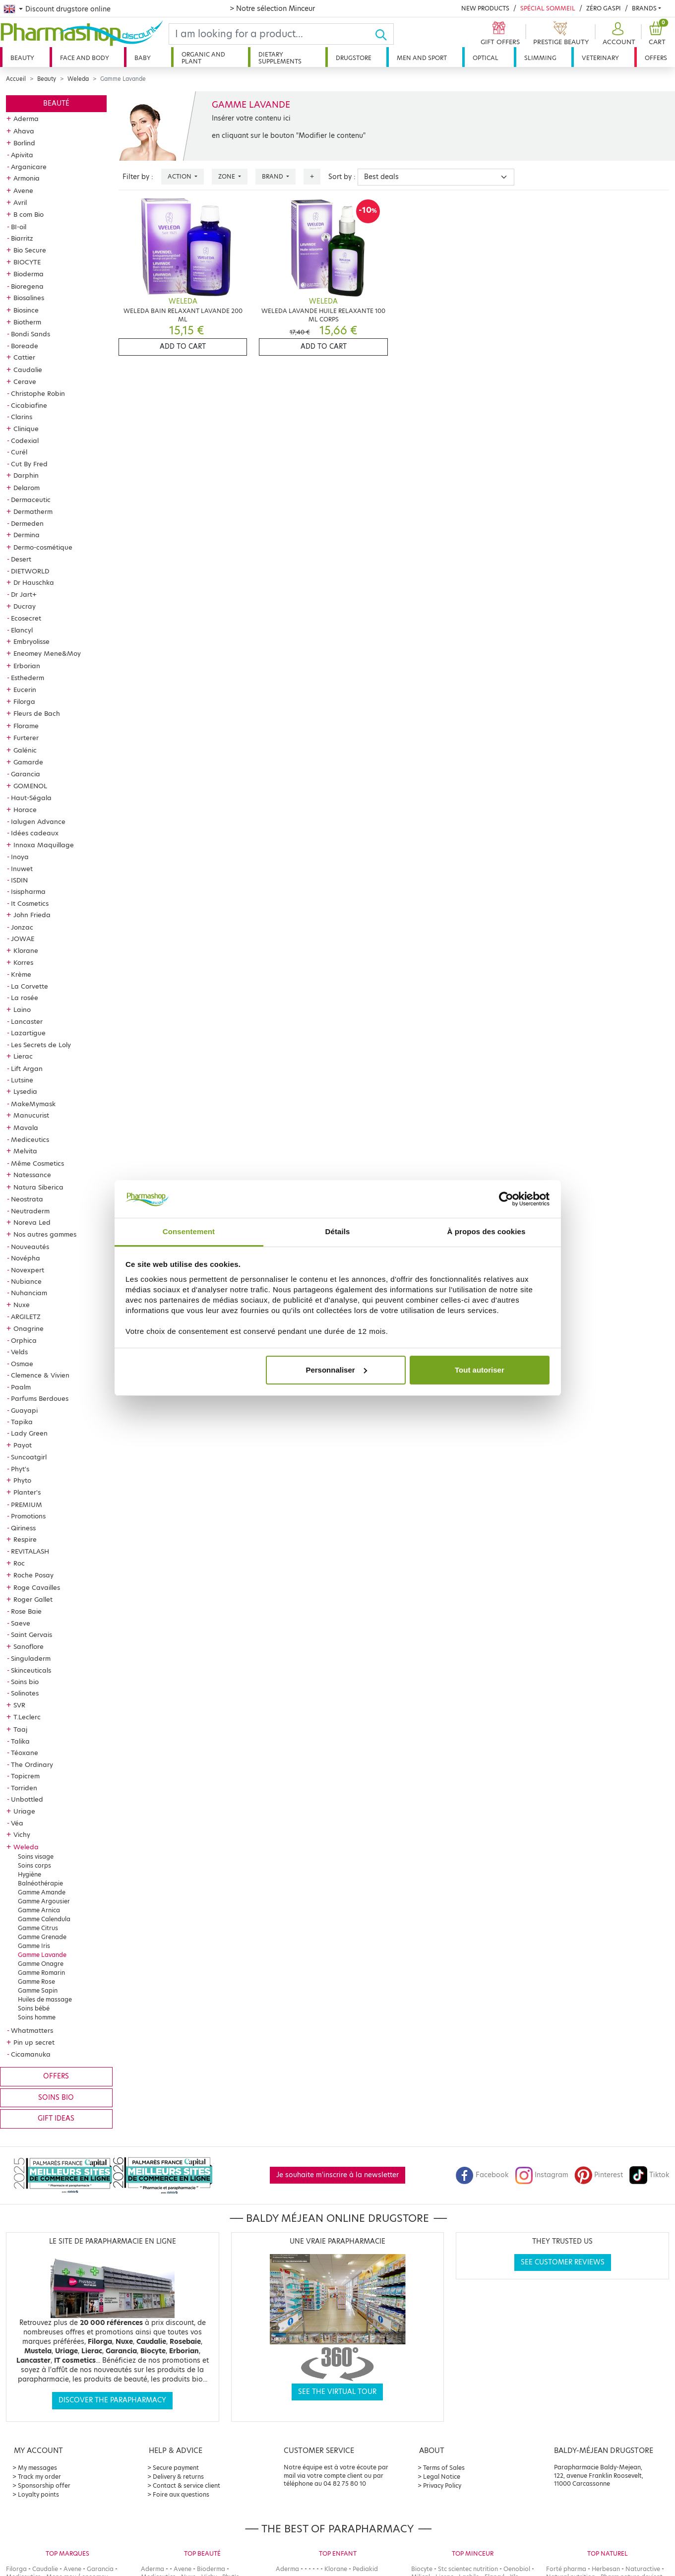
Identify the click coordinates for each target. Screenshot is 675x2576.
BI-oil (18, 226)
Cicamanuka (31, 2054)
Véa (17, 1823)
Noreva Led (32, 1222)
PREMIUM (26, 1504)
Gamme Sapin (38, 1990)
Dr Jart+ (24, 594)
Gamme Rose (36, 1981)
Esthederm (27, 677)
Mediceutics (30, 1139)
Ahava (23, 130)
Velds (19, 1351)
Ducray (24, 606)
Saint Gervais (31, 1634)
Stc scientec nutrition (468, 2569)
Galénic (25, 750)
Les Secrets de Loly (41, 1044)
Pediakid (365, 2569)
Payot (22, 1445)
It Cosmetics (30, 903)
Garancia (25, 773)
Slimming (540, 58)
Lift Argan (27, 1068)
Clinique (26, 428)
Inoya (20, 856)
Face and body (84, 58)
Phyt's (20, 1468)
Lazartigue (28, 1032)
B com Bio (28, 214)
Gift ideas (56, 2118)
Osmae (22, 1363)
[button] (618, 34)
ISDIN (19, 880)
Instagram (541, 2175)
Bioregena (27, 286)
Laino (22, 1009)
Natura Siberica (38, 1187)
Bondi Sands (30, 333)
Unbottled (27, 1799)
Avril (20, 202)
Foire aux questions (181, 2494)
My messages (37, 2467)
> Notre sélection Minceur (272, 8)
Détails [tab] (337, 1231)
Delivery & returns (178, 2476)
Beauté (56, 103)
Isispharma (28, 891)
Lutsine (22, 1079)
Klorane (25, 950)
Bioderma (28, 273)
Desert (21, 559)
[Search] (271, 34)
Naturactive (642, 2569)
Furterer (26, 737)
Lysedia (25, 1091)
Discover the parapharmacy (112, 2400)
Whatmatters (32, 2030)
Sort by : (342, 177)
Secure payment (176, 2467)
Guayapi (24, 1410)
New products (485, 8)
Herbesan (606, 2569)
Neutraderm (30, 1210)
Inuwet (22, 868)
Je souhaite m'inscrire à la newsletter (337, 2175)
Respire (25, 1539)
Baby (142, 58)
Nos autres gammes (44, 1234)
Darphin (26, 475)
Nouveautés (30, 1246)
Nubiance (26, 1281)
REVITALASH (30, 1551)
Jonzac (22, 927)
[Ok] (384, 34)
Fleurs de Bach (36, 713)
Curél (19, 451)
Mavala (25, 1127)
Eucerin (24, 689)
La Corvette (29, 986)
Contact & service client (186, 2485)
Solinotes (25, 1693)
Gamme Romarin (41, 1972)
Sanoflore (28, 1646)
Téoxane (24, 1752)
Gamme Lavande (42, 1954)
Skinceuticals (31, 1670)
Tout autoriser (479, 1370)
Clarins (21, 416)
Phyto (22, 1480)
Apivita (22, 154)
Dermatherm (33, 511)
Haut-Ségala (31, 797)
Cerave (24, 381)
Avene (23, 190)
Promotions (28, 1515)
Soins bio (25, 1681)
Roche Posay (33, 1575)
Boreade (24, 345)
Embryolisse (31, 641)
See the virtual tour (337, 2391)
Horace (25, 809)
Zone (227, 176)
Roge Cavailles (36, 1587)
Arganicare (29, 166)
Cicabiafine (29, 405)
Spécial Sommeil (547, 8)
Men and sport (422, 58)
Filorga (24, 701)
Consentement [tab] (189, 1231)
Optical (485, 58)
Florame (26, 725)
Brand (273, 176)
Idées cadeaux (35, 832)
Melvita (25, 1150)
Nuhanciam (29, 1292)
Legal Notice (441, 2476)
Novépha (25, 1258)
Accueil (16, 79)
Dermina (26, 534)
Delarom (26, 487)
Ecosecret (26, 618)
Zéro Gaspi (603, 8)
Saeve (20, 1623)
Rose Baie (26, 1611)
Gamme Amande (41, 1892)
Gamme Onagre (40, 1963)
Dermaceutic (31, 499)
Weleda (78, 79)
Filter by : (138, 177)
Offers (656, 58)
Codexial (25, 440)
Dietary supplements (280, 57)
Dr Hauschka (33, 582)
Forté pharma (566, 2569)
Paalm (21, 1386)
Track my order (39, 2476)
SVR (19, 1704)
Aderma (26, 118)
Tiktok (649, 2175)
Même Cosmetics (37, 1163)
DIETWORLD (30, 570)
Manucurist (31, 1115)
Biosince (26, 310)
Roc (19, 1563)
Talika (20, 1741)
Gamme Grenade (42, 1937)
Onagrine (28, 1328)
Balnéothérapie (40, 1883)
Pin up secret (34, 2042)
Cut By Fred (29, 463)
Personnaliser (336, 1370)
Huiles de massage (45, 1999)
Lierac (23, 1056)
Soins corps (34, 1865)
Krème (21, 974)
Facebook (482, 2175)
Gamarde (28, 761)
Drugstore (353, 58)
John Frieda (32, 914)
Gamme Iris (34, 1946)
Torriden (24, 1787)
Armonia (26, 178)
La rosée (24, 997)
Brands (644, 8)
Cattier (24, 357)
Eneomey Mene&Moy (47, 653)
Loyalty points (38, 2494)
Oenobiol (516, 2569)
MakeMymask (33, 1103)
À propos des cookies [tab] (486, 1231)
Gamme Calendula (44, 1919)
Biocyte (421, 2569)
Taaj (20, 1729)
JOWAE (22, 938)
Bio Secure (29, 250)
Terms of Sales (444, 2467)
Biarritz (22, 238)
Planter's (27, 1492)
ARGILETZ (26, 1316)
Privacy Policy (442, 2485)
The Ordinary (32, 1764)
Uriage (24, 1811)
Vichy (21, 1834)
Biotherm (27, 321)
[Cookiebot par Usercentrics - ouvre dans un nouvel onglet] (506, 1199)
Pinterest (598, 2175)
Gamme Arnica (39, 1910)
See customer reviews (563, 2262)
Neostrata (27, 1198)
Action (180, 176)
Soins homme (37, 2017)
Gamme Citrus (38, 1928)
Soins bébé (34, 2008)
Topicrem (25, 1775)
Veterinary (600, 58)
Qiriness (23, 1527)
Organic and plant (203, 57)
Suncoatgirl (29, 1456)
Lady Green (29, 1433)
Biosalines (28, 297)
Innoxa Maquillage (43, 844)
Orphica (24, 1340)
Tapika (22, 1421)
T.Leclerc (27, 1716)
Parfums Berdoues (39, 1398)
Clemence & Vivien (40, 1375)
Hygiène (29, 1874)
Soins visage (36, 1856)
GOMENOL (30, 785)
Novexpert (27, 1269)
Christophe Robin (38, 393)
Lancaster (27, 1021)
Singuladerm (31, 1658)
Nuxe (21, 1304)
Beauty (22, 58)
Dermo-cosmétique (42, 547)
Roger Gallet (33, 1599)
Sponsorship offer (44, 2485)
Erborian (26, 665)
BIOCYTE (27, 261)
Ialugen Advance (38, 821)
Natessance (32, 1174)
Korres (23, 962)
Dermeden (27, 523)
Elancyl (22, 630)
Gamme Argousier (44, 1901)
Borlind (24, 142)
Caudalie (27, 369)
